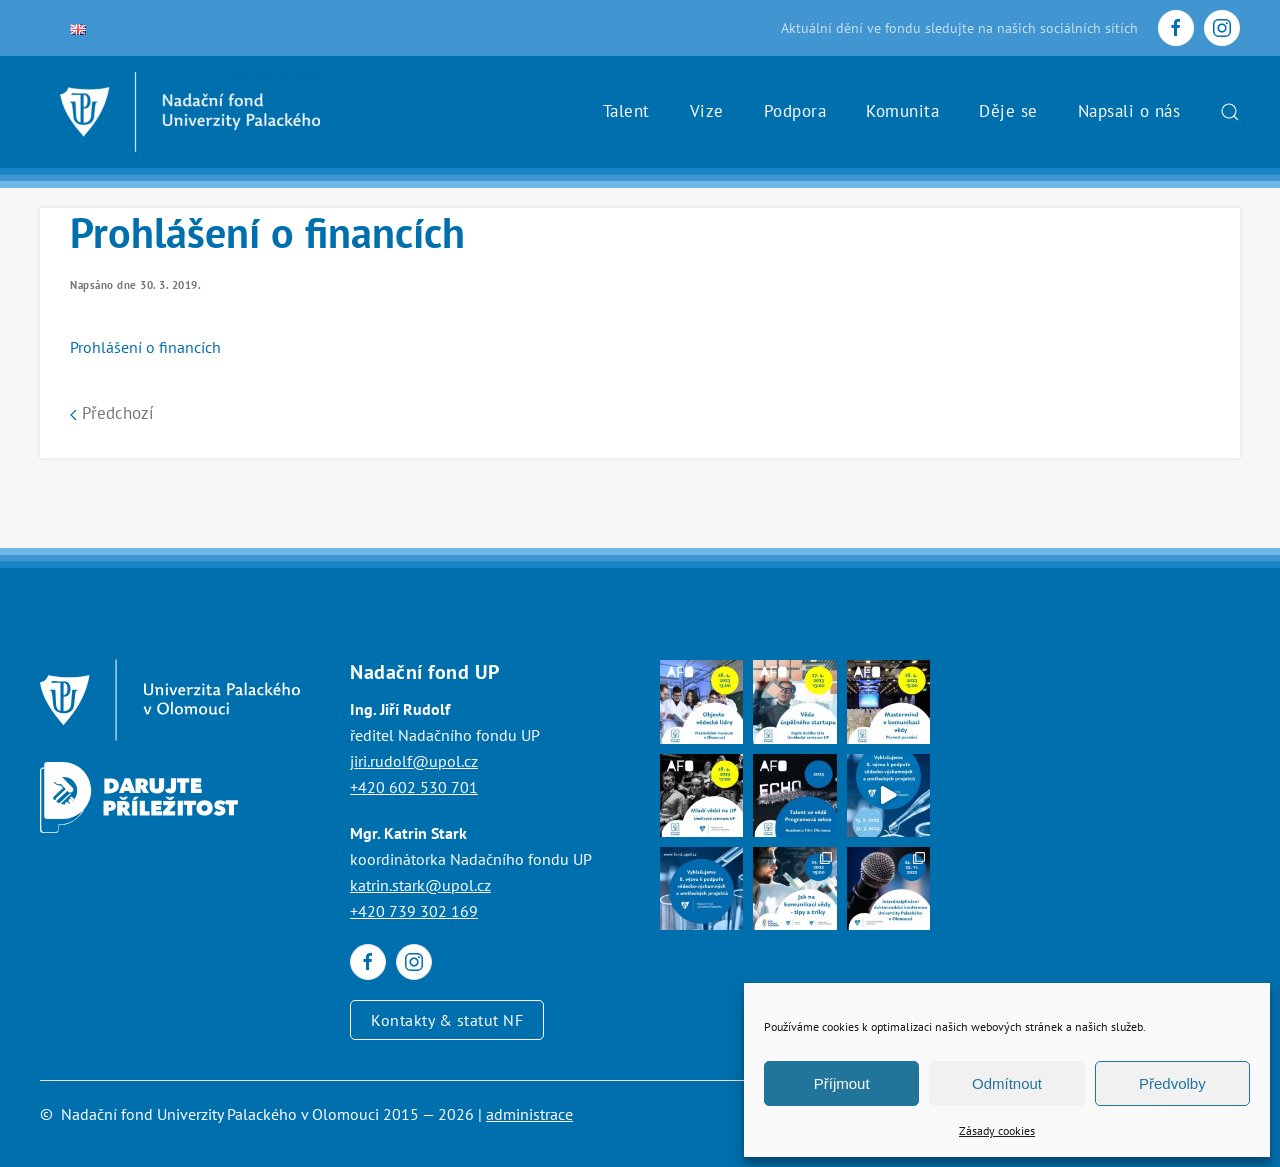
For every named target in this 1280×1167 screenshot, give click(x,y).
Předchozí (112, 413)
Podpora (795, 111)
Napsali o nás (1129, 111)
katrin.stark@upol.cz (420, 885)
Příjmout (842, 1083)
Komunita (902, 111)
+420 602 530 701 (414, 787)
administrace (529, 1114)
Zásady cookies (997, 1130)
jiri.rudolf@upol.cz (414, 761)
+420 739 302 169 (414, 911)
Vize (707, 111)
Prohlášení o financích (145, 347)
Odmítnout (1007, 1083)
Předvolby (1172, 1083)
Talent (626, 111)
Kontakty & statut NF (447, 1020)
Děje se (1008, 111)
